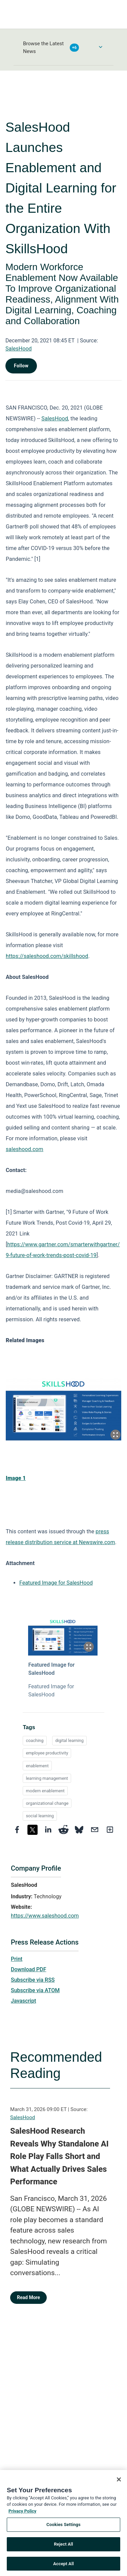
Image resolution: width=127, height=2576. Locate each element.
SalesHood (18, 348)
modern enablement (45, 1790)
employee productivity (47, 1752)
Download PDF (28, 1969)
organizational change (47, 1803)
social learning (40, 1815)
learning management (47, 1778)
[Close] (118, 2483)
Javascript (23, 2001)
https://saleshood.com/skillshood (47, 956)
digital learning (69, 1740)
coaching (34, 1740)
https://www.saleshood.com (45, 1916)
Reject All (63, 2548)
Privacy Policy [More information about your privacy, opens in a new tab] (22, 2515)
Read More (28, 2297)
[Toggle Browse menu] (100, 47)
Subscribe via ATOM (35, 1990)
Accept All (63, 2567)
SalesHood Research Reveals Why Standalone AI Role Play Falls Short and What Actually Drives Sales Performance (59, 2156)
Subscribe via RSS (33, 1980)
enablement (37, 1765)
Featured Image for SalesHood (56, 1583)
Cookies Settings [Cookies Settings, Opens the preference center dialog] (63, 2528)
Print (16, 1959)
